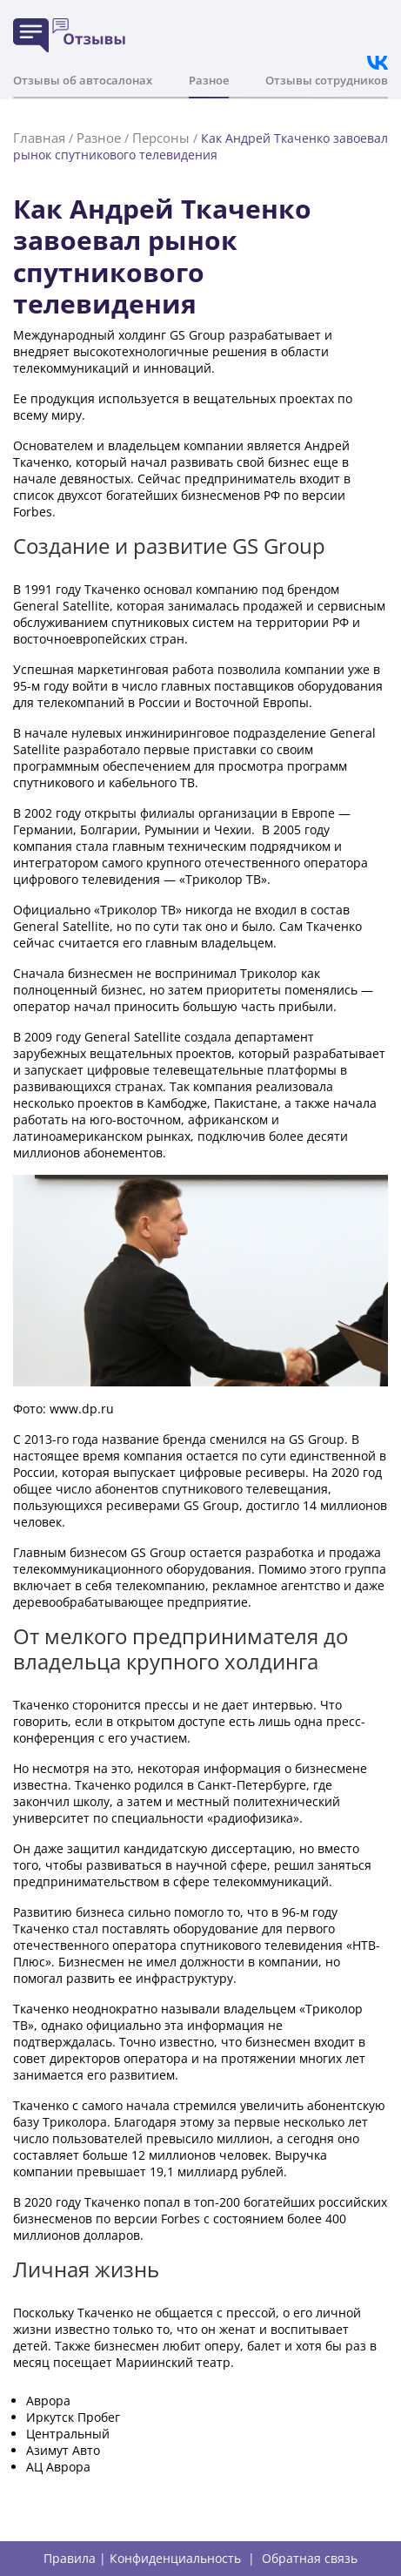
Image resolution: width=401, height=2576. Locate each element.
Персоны (161, 137)
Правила (69, 2558)
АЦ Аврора (58, 2466)
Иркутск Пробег (73, 2417)
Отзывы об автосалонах (82, 80)
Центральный (68, 2433)
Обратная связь (310, 2558)
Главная (39, 137)
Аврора (48, 2400)
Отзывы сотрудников (326, 80)
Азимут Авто (63, 2450)
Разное (209, 80)
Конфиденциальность (175, 2558)
